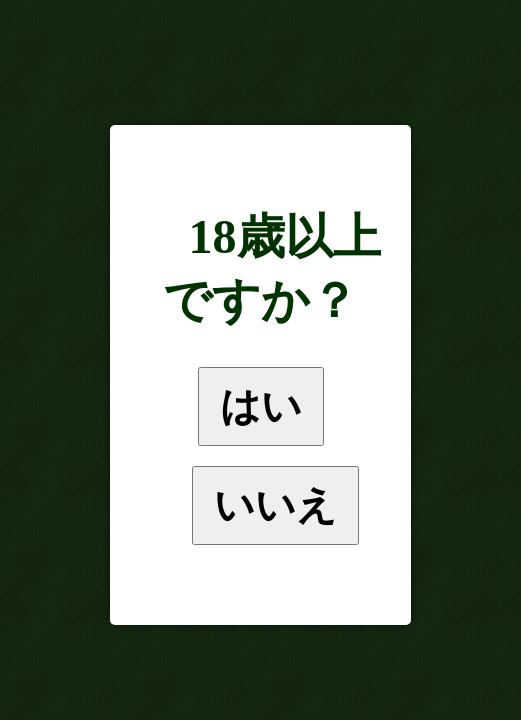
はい (261, 406)
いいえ (275, 505)
